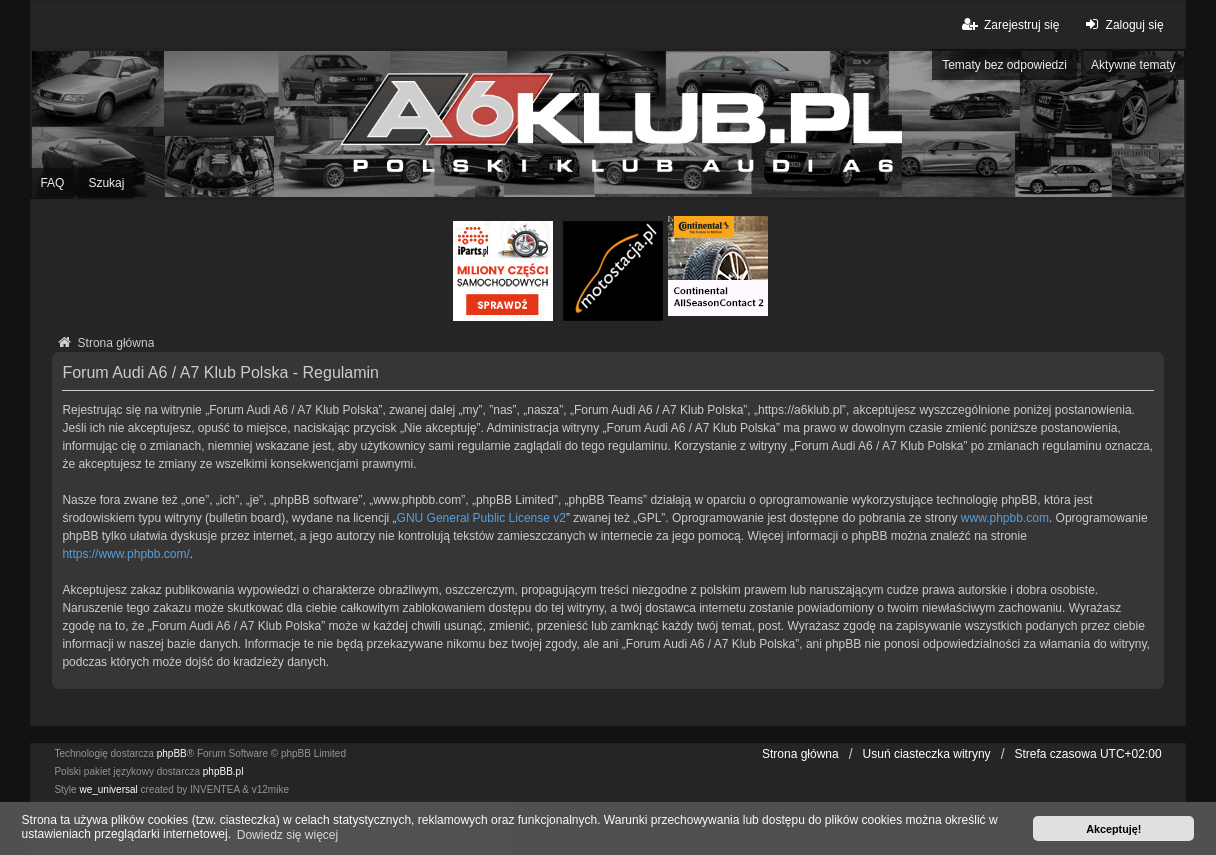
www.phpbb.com (1005, 518)
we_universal (108, 789)
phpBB (172, 753)
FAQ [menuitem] (52, 183)
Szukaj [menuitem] (106, 183)
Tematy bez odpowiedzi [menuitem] (1004, 65)
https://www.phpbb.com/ (125, 554)
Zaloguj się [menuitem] (1121, 24)
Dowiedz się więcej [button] (287, 835)
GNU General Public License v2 (481, 518)
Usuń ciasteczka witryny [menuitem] (927, 754)
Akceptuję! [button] (1113, 829)
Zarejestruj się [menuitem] (1009, 24)
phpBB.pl (223, 771)
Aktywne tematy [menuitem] (1133, 65)
